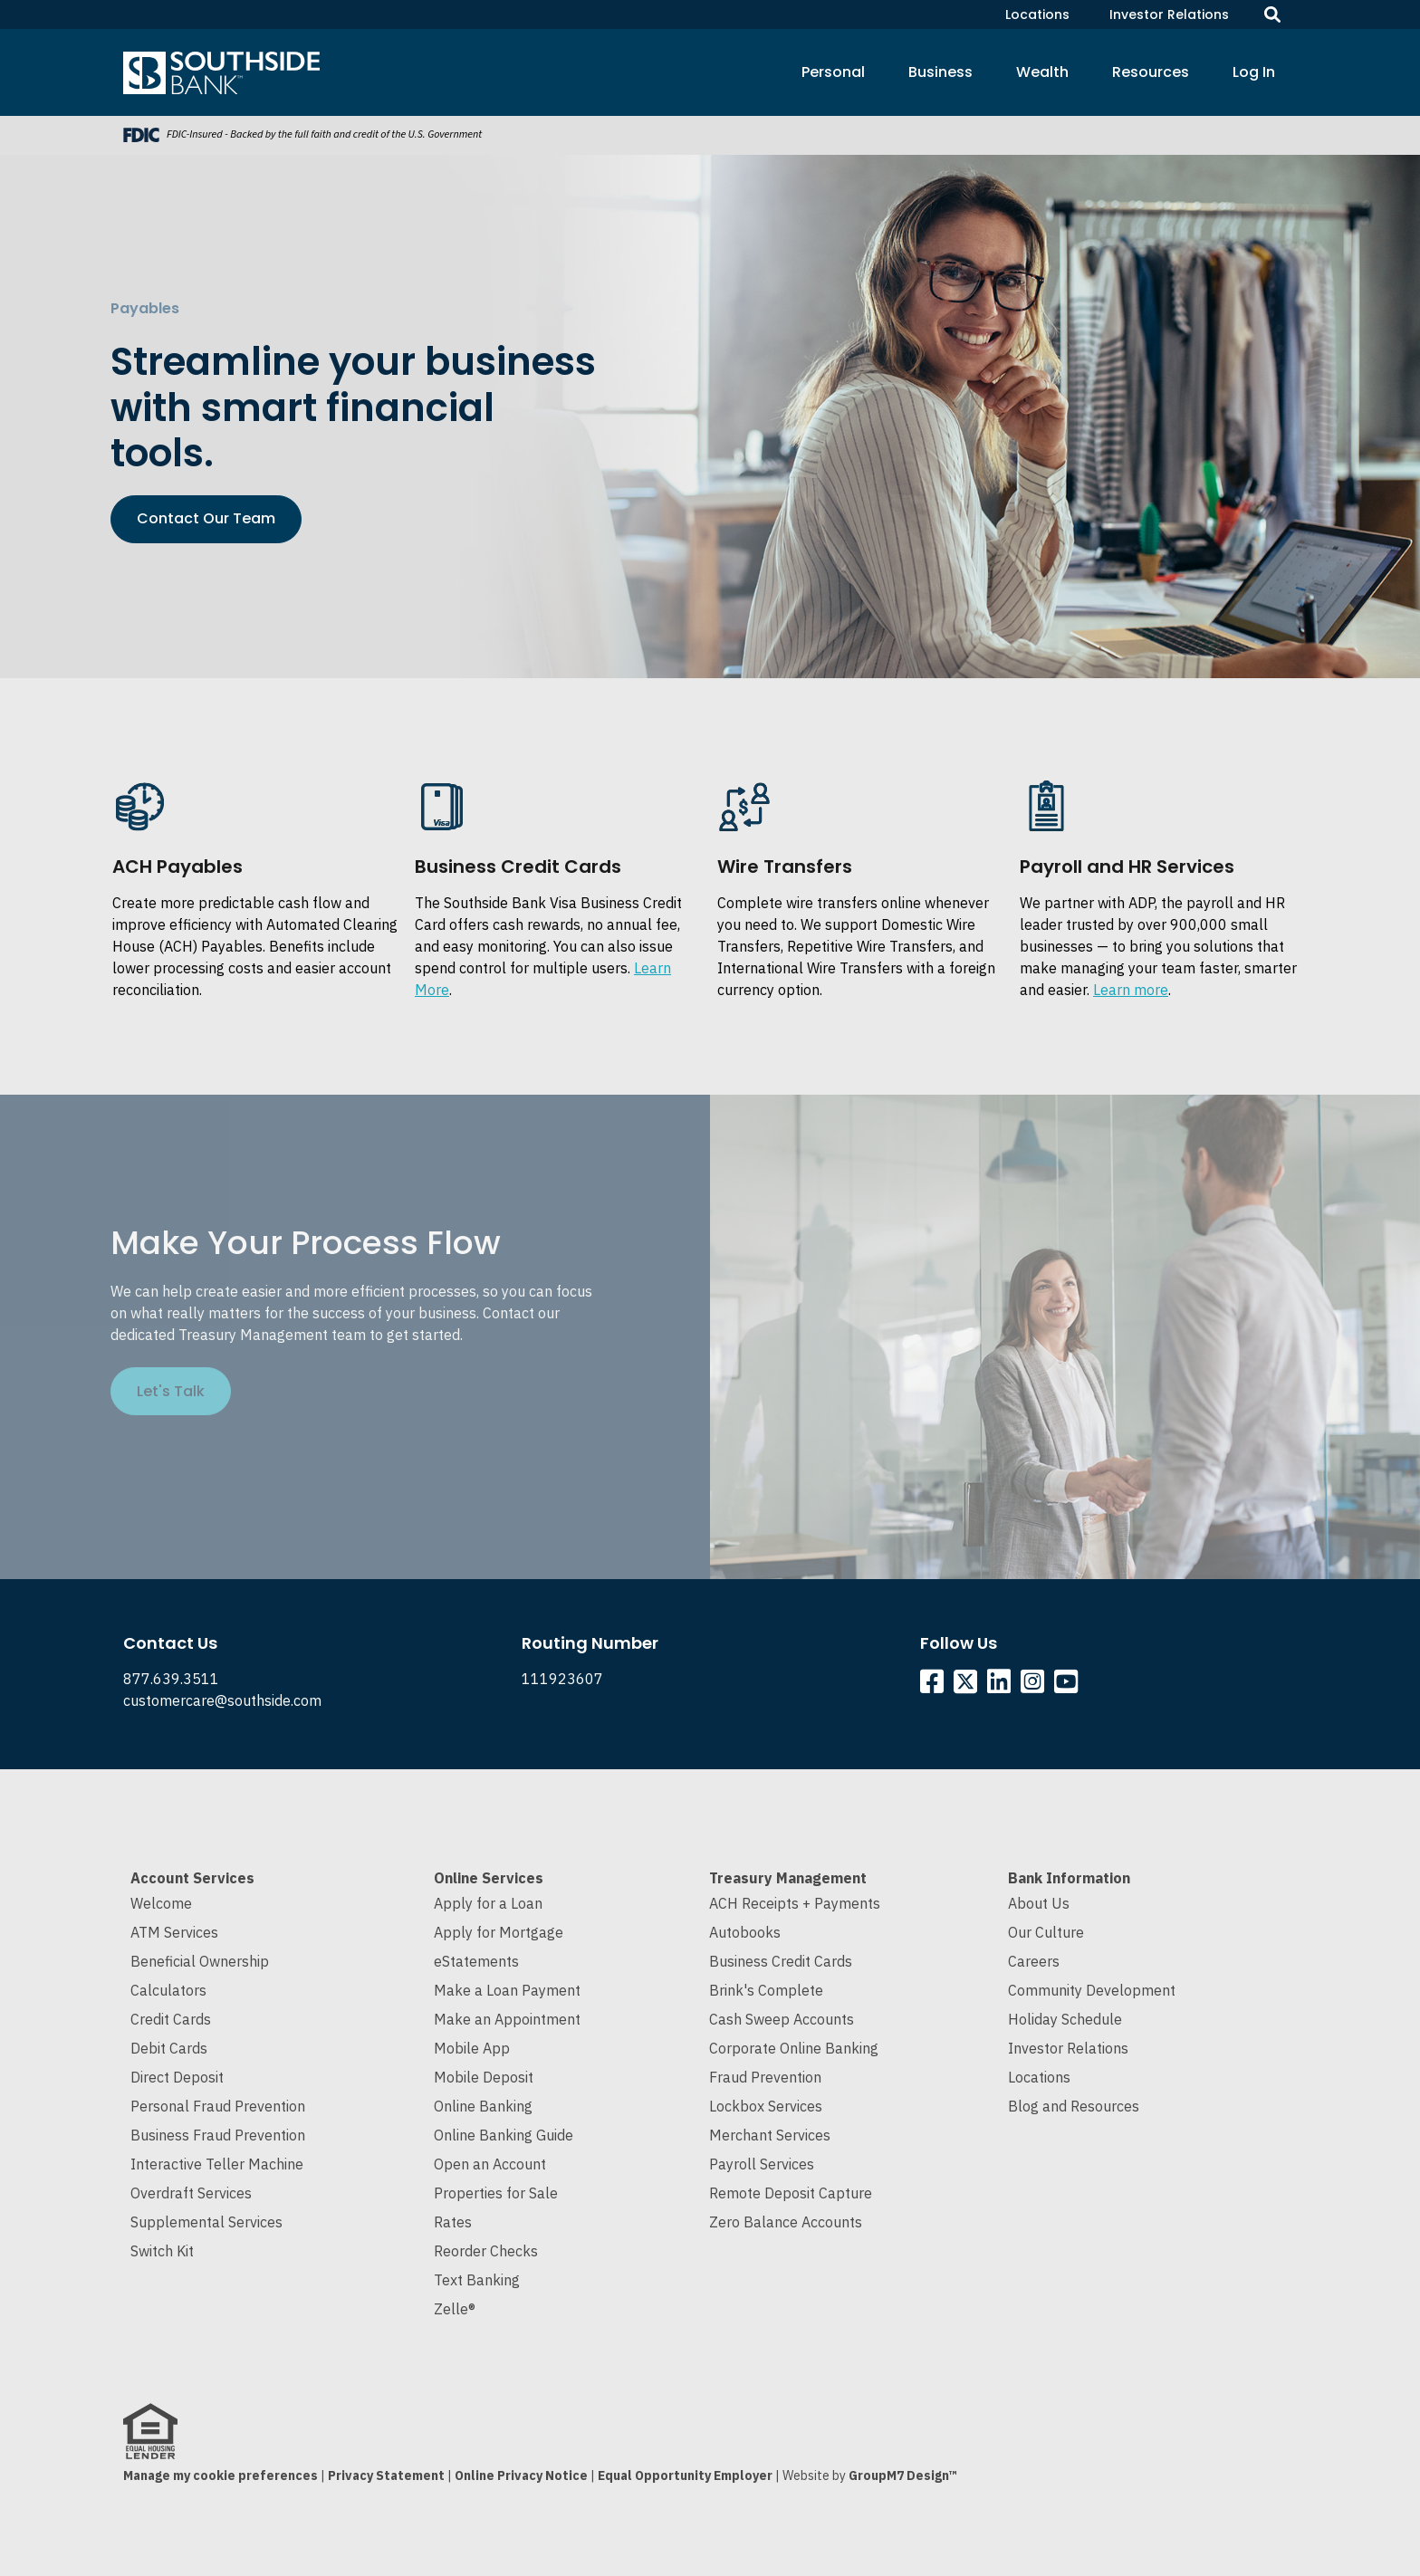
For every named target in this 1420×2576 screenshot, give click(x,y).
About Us (1039, 1903)
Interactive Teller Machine (216, 2164)
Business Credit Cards (780, 1961)
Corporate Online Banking (793, 2048)
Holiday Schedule (1065, 2019)
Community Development (1091, 1990)
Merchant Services (769, 2135)
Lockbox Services (765, 2106)
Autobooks (745, 1932)
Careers (1034, 1961)
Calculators (168, 1990)
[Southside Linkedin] (1002, 1686)
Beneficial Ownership (199, 1961)
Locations (1037, 14)
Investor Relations (1169, 14)
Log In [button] (1254, 72)
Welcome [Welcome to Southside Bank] (161, 1903)
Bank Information (1069, 1878)
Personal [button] (833, 72)
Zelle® (454, 2309)
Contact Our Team (206, 518)
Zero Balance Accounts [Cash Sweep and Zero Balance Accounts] (785, 2222)
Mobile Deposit (483, 2077)
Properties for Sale (496, 2193)
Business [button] (940, 72)
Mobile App (472, 2048)
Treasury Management (788, 1878)
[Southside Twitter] (967, 1686)
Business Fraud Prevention (217, 2135)
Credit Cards (170, 2019)
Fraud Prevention (765, 2077)
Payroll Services (761, 2164)
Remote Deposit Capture (790, 2193)
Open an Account (490, 2164)
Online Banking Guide (503, 2135)
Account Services (192, 1878)
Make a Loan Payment (507, 1990)
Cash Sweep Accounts (781, 2019)
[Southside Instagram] (1036, 1686)
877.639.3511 (171, 1679)
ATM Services (174, 1932)
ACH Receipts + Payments (794, 1903)
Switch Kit (162, 2251)
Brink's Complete (766, 1990)
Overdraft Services (191, 2193)
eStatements (476, 1961)
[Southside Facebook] (935, 1686)
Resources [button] (1150, 72)
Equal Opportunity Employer (685, 2475)
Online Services (488, 1878)
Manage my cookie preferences (220, 2475)
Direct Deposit (177, 2077)
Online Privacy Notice (521, 2475)
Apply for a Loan (488, 1903)
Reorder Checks (486, 2251)
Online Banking (483, 2106)
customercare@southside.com (222, 1700)
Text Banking (477, 2280)
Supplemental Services (206, 2222)
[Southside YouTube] (1069, 1686)
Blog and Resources (1073, 2106)
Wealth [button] (1042, 72)
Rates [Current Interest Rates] (453, 2222)
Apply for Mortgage (498, 1932)
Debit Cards (168, 2048)
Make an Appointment (507, 2019)
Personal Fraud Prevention (217, 2106)
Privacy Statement (386, 2475)
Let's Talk (171, 1391)
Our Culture (1046, 1932)
